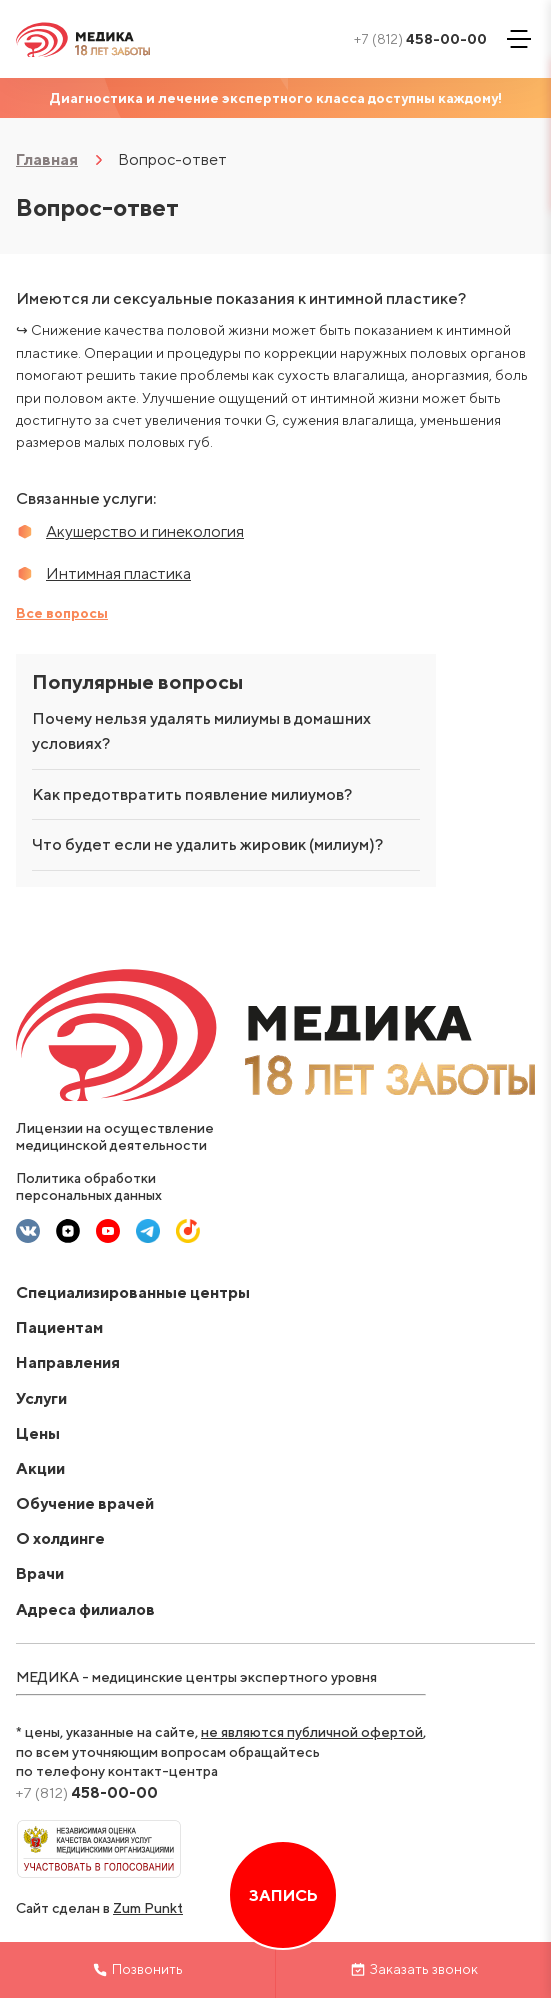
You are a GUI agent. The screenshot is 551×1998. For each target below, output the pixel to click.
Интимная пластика (118, 573)
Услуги (41, 1398)
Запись (282, 1895)
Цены (38, 1433)
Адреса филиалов (85, 1609)
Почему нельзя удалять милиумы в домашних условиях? (201, 731)
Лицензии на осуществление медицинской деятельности (115, 1136)
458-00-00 (420, 39)
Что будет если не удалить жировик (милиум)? (207, 844)
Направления (68, 1362)
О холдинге (60, 1538)
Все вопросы (62, 613)
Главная (47, 159)
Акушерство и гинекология (145, 531)
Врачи (40, 1573)
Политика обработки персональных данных (89, 1186)
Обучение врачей (85, 1503)
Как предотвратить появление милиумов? (192, 794)
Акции (40, 1468)
